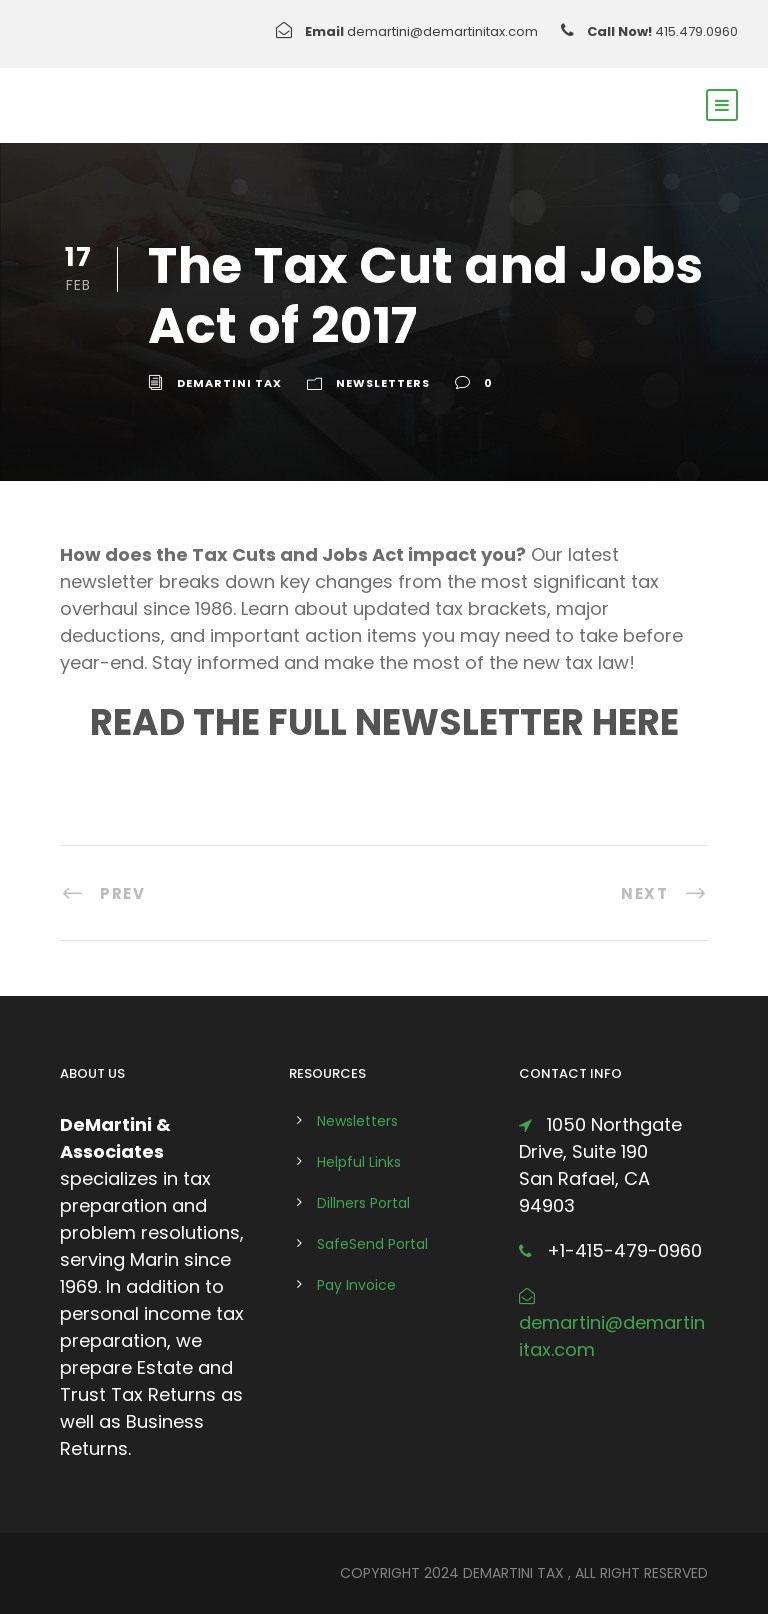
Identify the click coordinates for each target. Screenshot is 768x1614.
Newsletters (383, 383)
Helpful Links (359, 1162)
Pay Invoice (356, 1285)
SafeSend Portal (372, 1244)
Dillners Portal (363, 1203)
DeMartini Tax (229, 383)
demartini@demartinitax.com (442, 31)
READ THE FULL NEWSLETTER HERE (384, 722)
